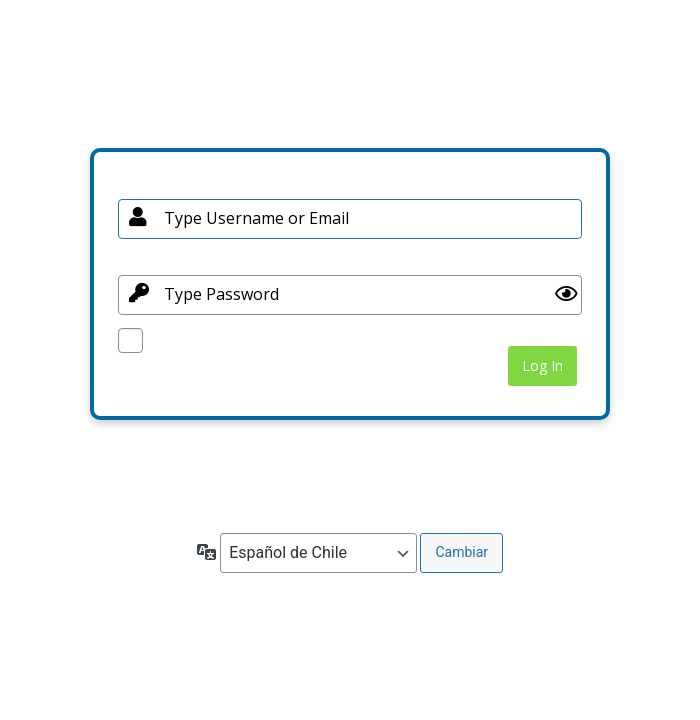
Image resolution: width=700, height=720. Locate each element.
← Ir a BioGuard (166, 491)
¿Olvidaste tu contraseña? (197, 454)
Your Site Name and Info (350, 81)
